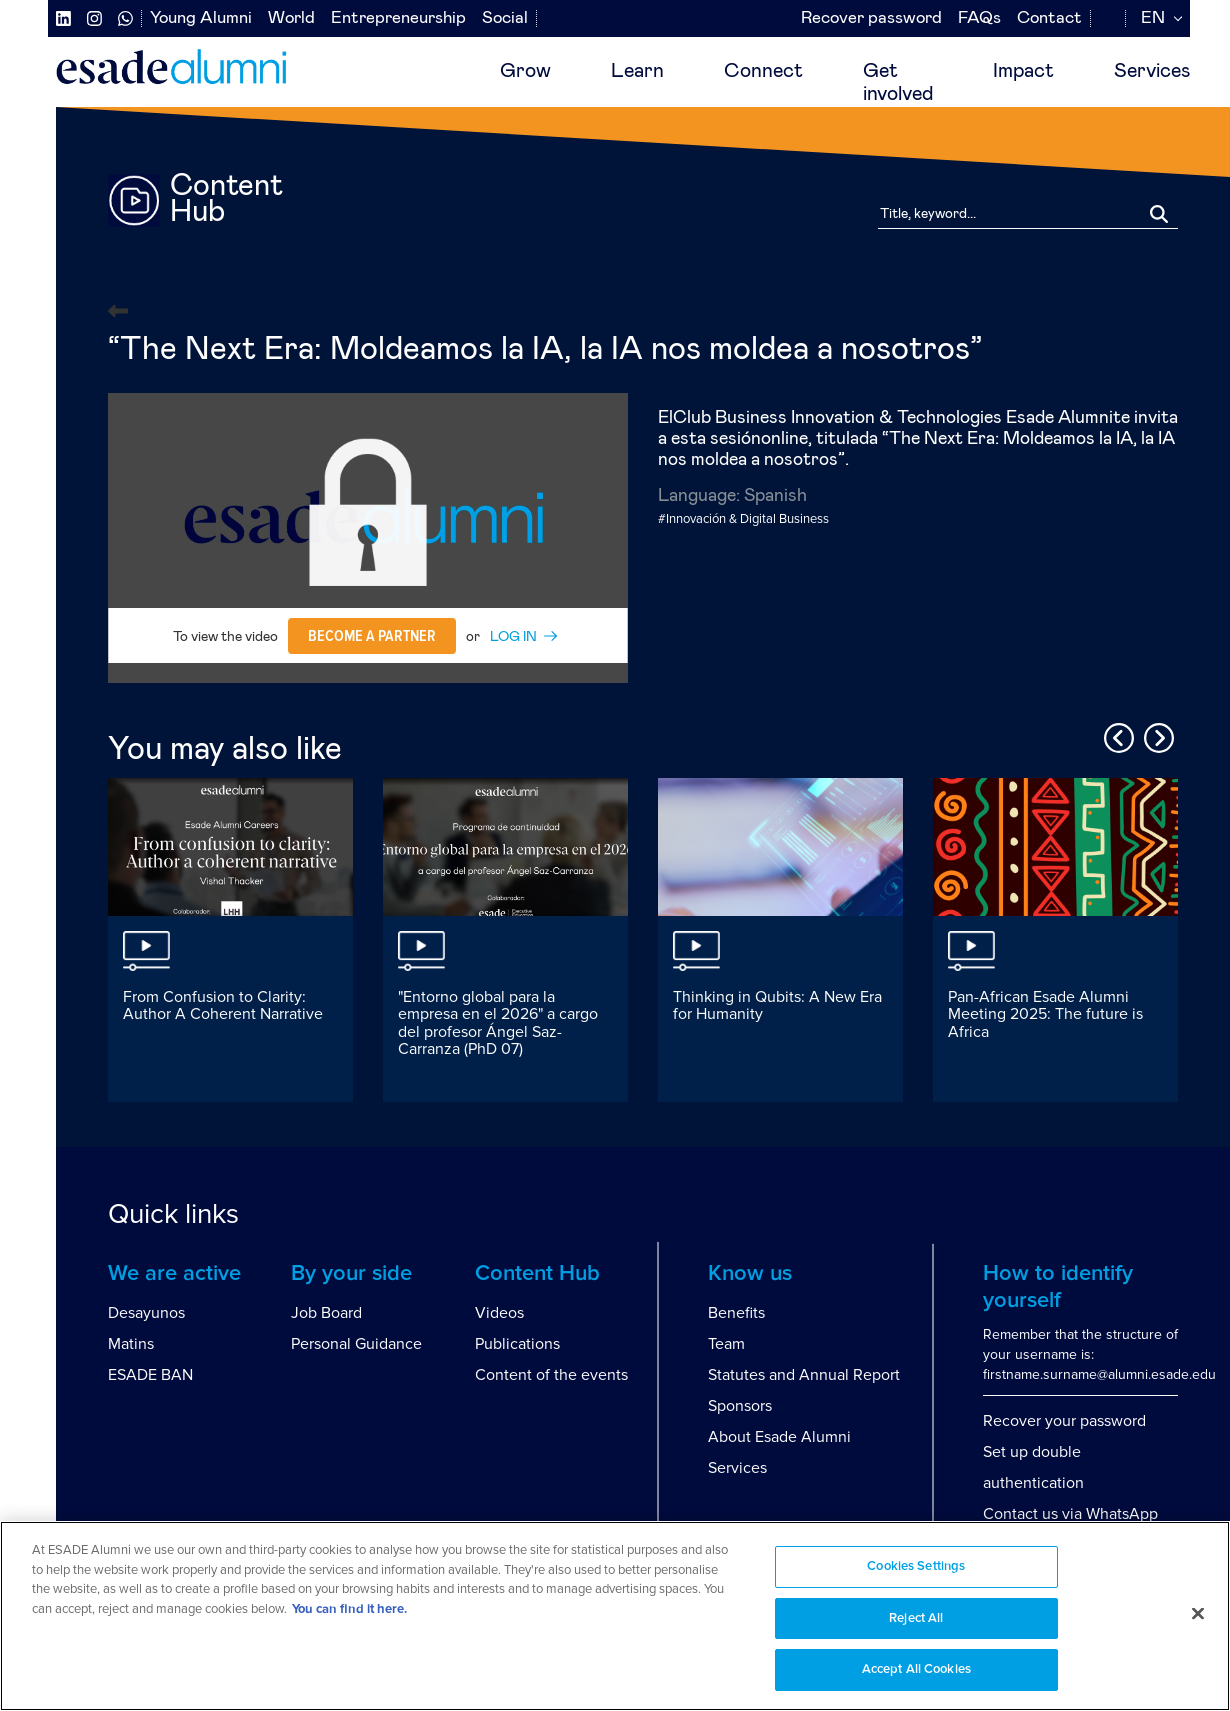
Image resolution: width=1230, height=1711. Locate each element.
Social (505, 18)
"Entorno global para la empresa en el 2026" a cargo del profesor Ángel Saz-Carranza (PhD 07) (498, 1023)
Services (1152, 71)
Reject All (916, 1618)
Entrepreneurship (398, 18)
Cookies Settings (916, 1566)
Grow (525, 71)
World (291, 18)
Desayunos (146, 1313)
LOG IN (513, 637)
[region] (615, 1616)
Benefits (736, 1313)
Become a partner (372, 636)
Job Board (326, 1313)
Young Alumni (201, 18)
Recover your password (1064, 1421)
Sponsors (740, 1406)
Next (1156, 735)
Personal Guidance (356, 1344)
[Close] (1198, 1614)
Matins (131, 1344)
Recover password (871, 18)
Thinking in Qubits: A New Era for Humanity (777, 1006)
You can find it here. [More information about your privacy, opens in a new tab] (349, 1609)
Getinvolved (898, 82)
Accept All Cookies (916, 1669)
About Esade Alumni (779, 1437)
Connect (763, 71)
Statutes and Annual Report (804, 1375)
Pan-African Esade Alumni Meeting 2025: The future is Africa (1045, 1014)
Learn (637, 71)
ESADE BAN (150, 1375)
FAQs (979, 18)
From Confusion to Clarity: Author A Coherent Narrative (223, 1006)
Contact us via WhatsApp (1070, 1514)
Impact (1023, 71)
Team (726, 1344)
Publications (517, 1344)
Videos (499, 1313)
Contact (1049, 18)
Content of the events (551, 1375)
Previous (1116, 735)
